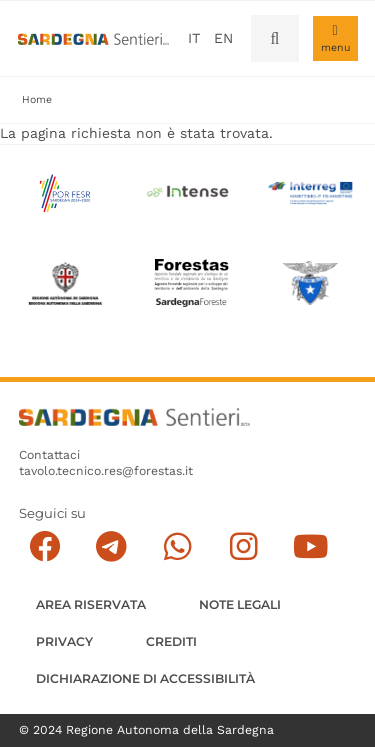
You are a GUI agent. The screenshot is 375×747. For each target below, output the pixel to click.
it (194, 38)
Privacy (64, 641)
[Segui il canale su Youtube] (310, 546)
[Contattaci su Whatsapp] (177, 546)
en (223, 38)
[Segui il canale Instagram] (243, 546)
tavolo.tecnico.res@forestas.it (106, 471)
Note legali (240, 604)
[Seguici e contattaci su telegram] (111, 546)
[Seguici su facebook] (44, 546)
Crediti (171, 641)
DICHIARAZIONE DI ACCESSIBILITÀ (145, 678)
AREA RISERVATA (91, 604)
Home (37, 99)
